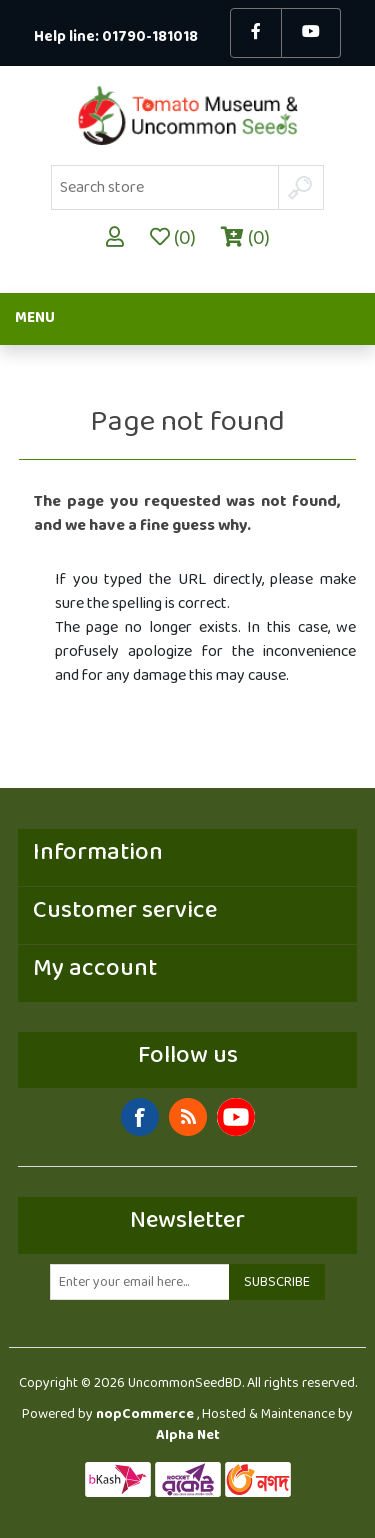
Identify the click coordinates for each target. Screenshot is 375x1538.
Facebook (140, 1117)
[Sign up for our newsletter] (140, 1282)
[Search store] (165, 187)
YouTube (236, 1117)
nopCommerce (145, 1414)
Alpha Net (188, 1435)
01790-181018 (150, 37)
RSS (188, 1117)
